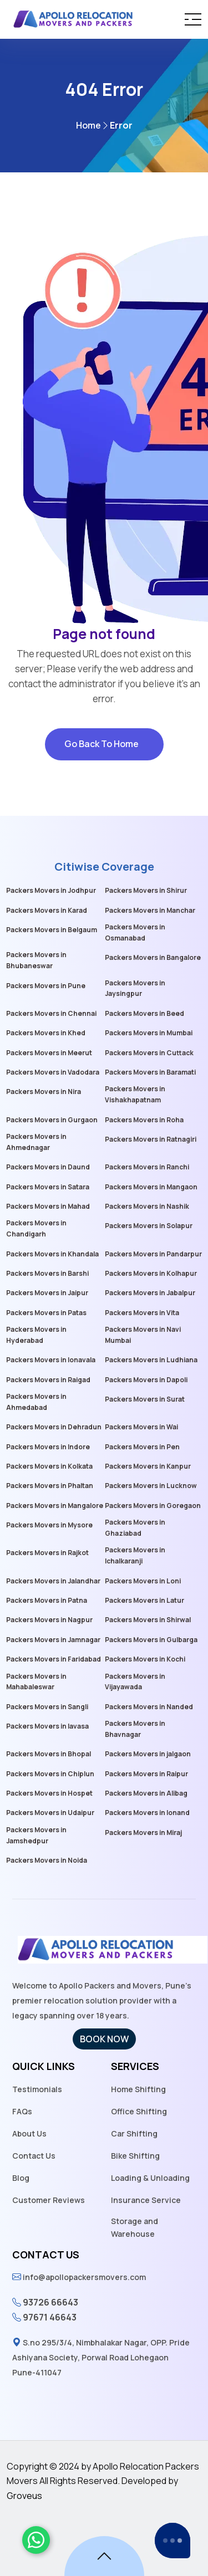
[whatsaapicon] (36, 2540)
